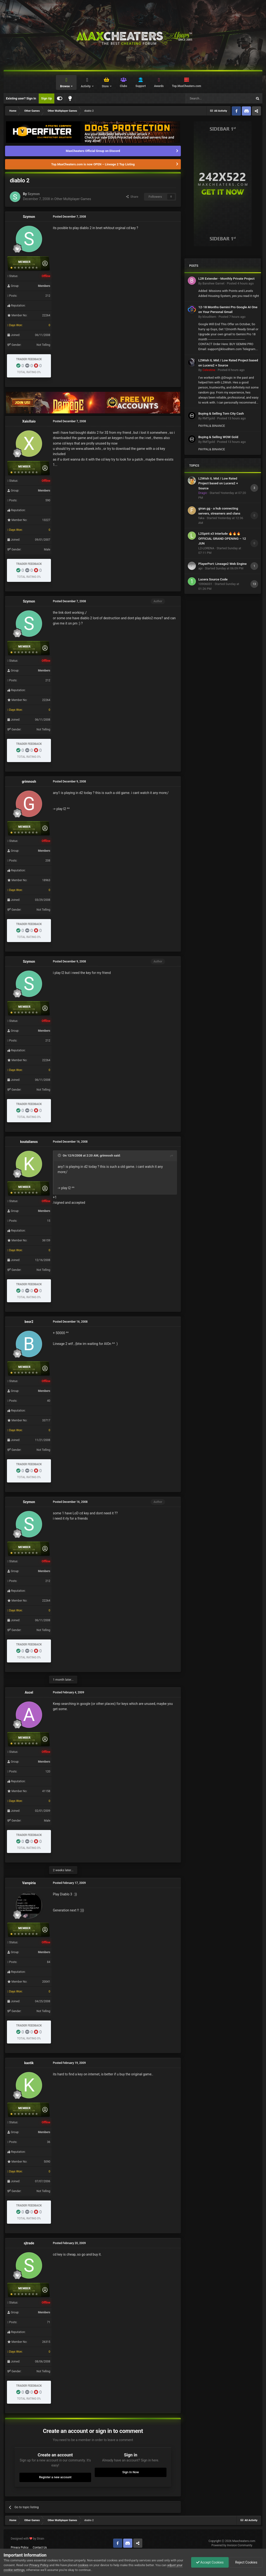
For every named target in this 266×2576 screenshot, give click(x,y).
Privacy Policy (19, 2547)
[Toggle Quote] (60, 1155)
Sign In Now (130, 2472)
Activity (86, 86)
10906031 (205, 584)
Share (132, 196)
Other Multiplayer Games (72, 199)
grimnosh (29, 781)
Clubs (123, 86)
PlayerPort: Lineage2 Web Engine (222, 564)
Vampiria (29, 1883)
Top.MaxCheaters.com (186, 86)
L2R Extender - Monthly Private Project (226, 278)
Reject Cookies (245, 2562)
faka (201, 518)
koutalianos (29, 1142)
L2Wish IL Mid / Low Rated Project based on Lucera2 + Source (218, 483)
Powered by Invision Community (231, 2545)
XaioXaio (29, 421)
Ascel (29, 1692)
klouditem (209, 316)
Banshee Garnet (213, 283)
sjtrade (29, 2243)
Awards (159, 86)
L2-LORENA (206, 548)
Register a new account (55, 2477)
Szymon (34, 194)
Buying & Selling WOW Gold (218, 437)
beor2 (29, 1322)
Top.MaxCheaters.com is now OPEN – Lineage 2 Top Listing (93, 164)
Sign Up (46, 98)
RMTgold (208, 418)
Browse (65, 86)
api (200, 568)
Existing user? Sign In (21, 98)
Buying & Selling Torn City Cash (221, 413)
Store (105, 86)
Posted (240, 283)
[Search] (208, 98)
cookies (83, 2565)
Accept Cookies (210, 2562)
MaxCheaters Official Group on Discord (93, 151)
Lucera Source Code (212, 579)
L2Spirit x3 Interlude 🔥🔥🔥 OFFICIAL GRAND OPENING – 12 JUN (222, 538)
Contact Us (40, 2547)
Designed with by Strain (27, 2538)
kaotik (29, 2063)
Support (140, 86)
